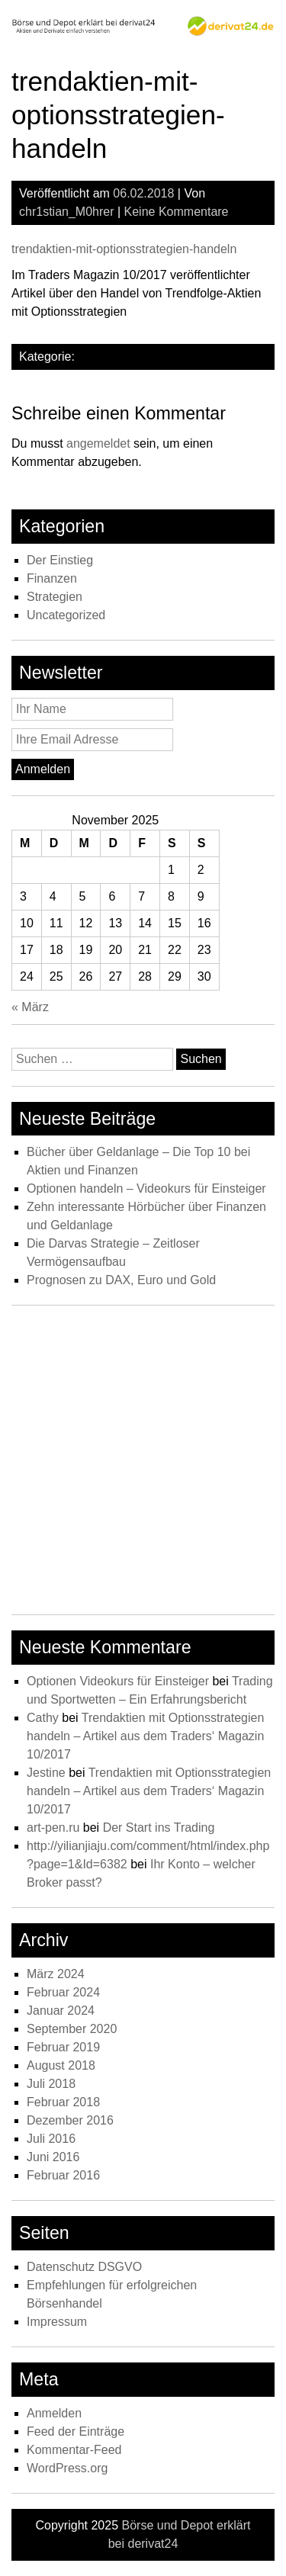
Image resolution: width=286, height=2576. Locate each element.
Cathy (43, 1717)
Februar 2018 (63, 2102)
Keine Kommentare (176, 211)
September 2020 (72, 2028)
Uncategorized (66, 615)
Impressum (57, 2321)
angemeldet (98, 443)
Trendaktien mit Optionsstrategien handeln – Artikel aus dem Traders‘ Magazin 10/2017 (145, 1736)
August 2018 (61, 2065)
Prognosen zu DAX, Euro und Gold (121, 1280)
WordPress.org (67, 2468)
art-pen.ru (53, 1827)
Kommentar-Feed (74, 2449)
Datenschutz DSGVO (84, 2266)
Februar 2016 (63, 2175)
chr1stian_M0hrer (66, 211)
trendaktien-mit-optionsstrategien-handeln (123, 249)
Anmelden (54, 2413)
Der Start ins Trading (159, 1827)
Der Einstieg (60, 560)
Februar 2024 (63, 1992)
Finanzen (52, 578)
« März (30, 1007)
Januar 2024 (61, 2010)
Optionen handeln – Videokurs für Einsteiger (146, 1188)
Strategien (54, 596)
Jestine (46, 1772)
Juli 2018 (51, 2083)
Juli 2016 (51, 2138)
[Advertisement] (143, 1464)
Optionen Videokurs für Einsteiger (118, 1681)
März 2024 (56, 1973)
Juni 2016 (53, 2156)
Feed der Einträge (75, 2431)
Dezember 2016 (70, 2120)
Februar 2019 (63, 2047)
